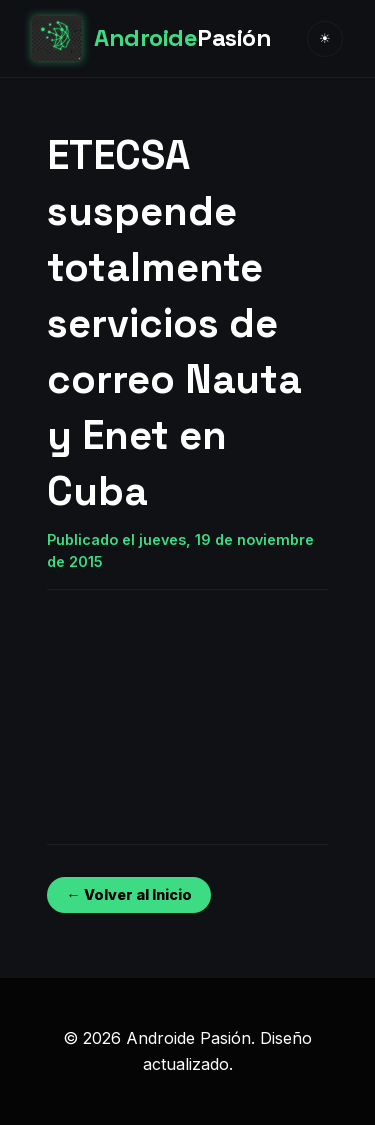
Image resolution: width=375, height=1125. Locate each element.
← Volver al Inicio (128, 894)
